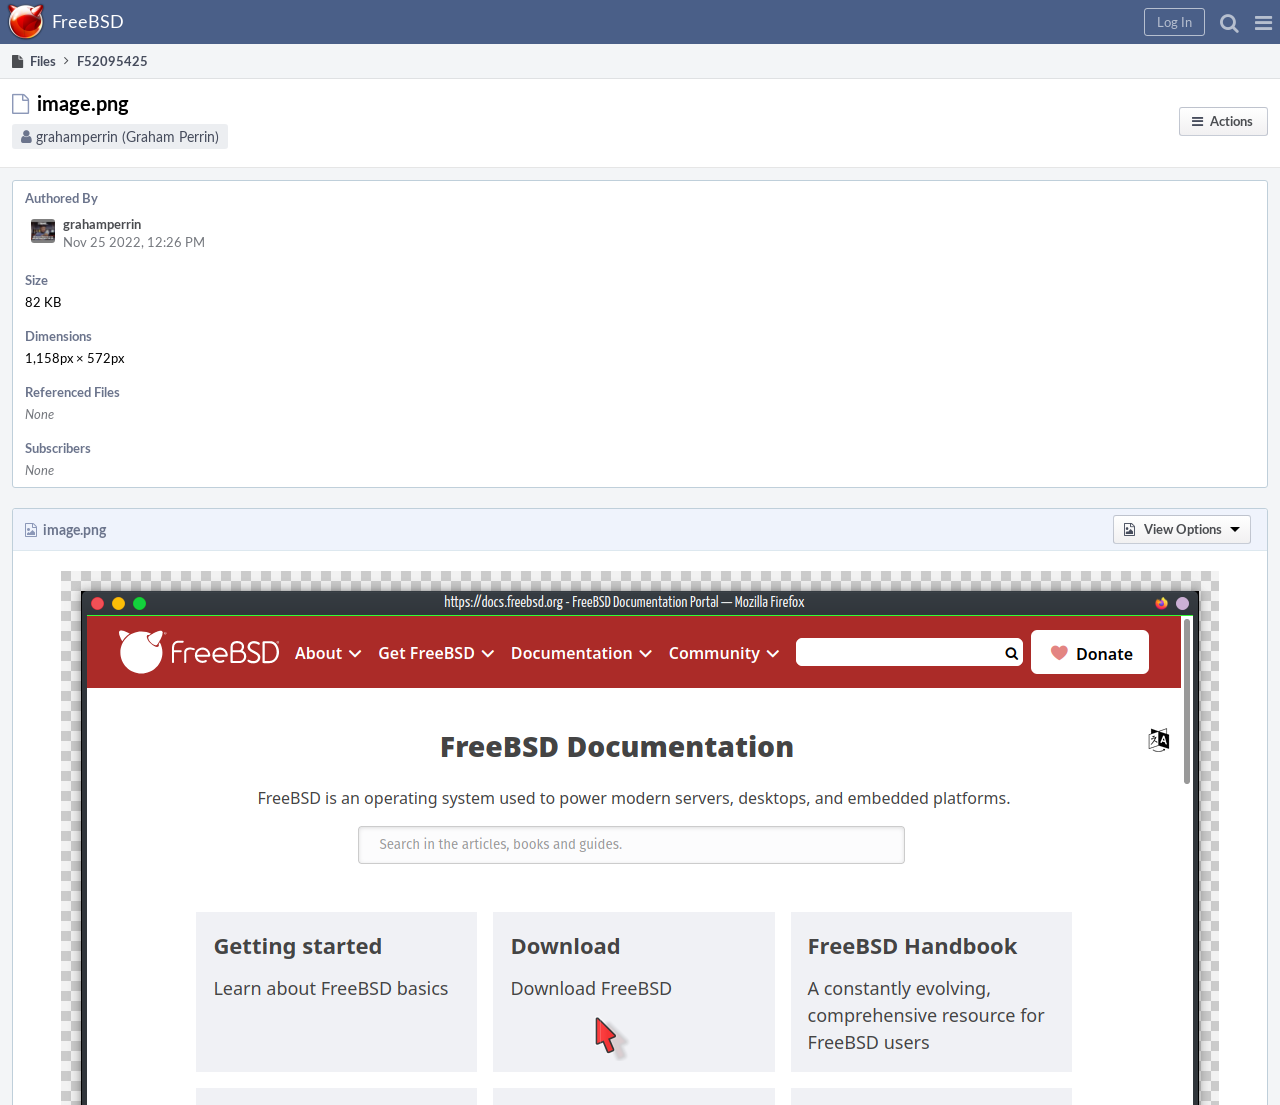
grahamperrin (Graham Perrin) (127, 136)
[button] (1263, 22)
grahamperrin (102, 224)
